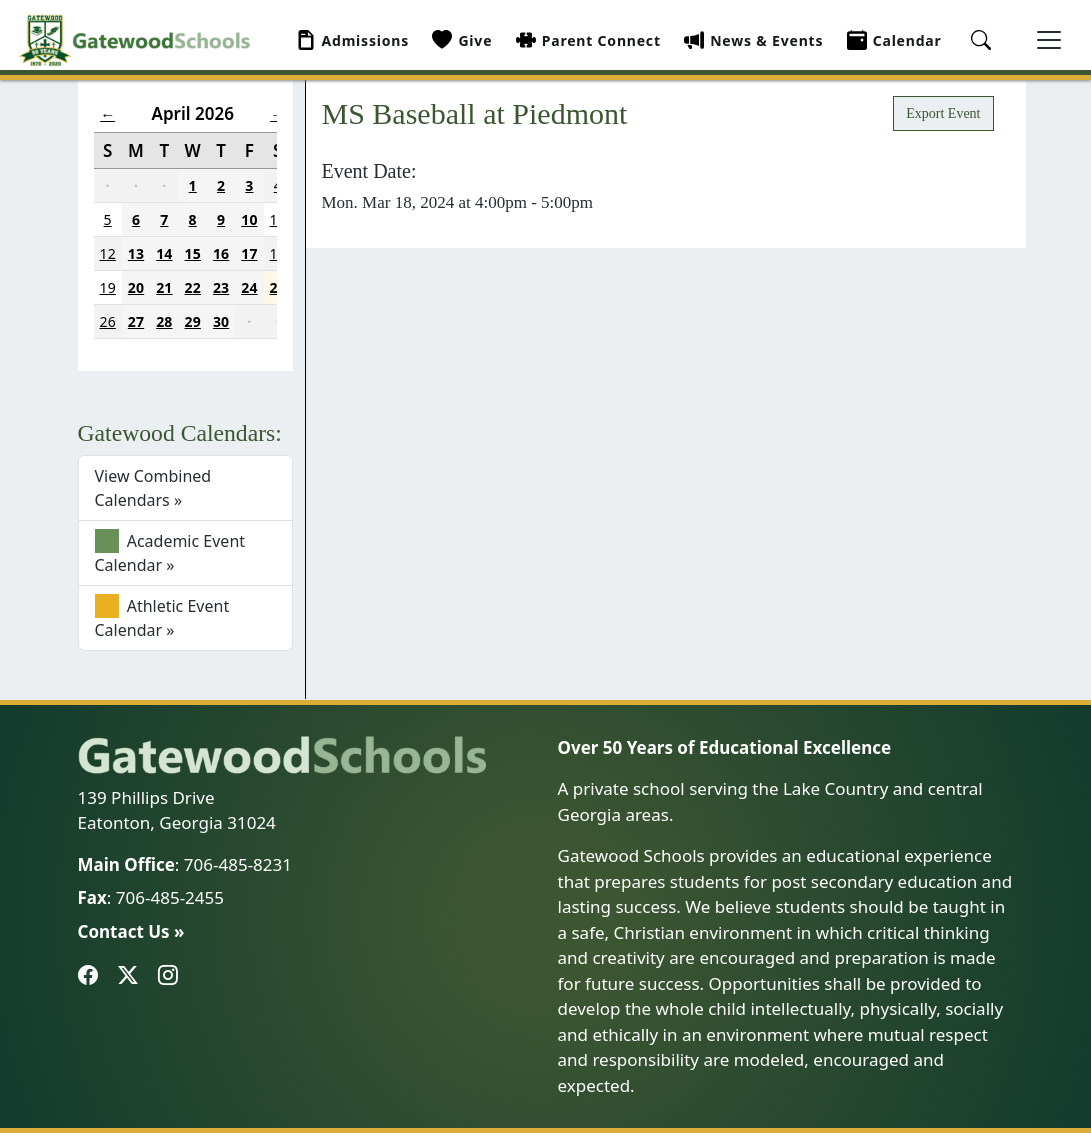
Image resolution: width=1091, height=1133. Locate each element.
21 (164, 287)
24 (249, 287)
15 (193, 253)
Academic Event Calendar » (170, 552)
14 (164, 253)
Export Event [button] (943, 113)
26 (108, 321)
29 (193, 321)
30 (221, 321)
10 (249, 219)
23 (221, 287)
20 (136, 287)
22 (193, 287)
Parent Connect (588, 40)
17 (249, 253)
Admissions (353, 40)
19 (108, 287)
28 (164, 321)
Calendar (894, 40)
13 (136, 253)
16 (221, 253)
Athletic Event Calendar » (162, 617)
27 (136, 321)
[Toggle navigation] (1049, 40)
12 (108, 253)
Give (462, 40)
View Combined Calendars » (153, 488)
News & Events (753, 40)
